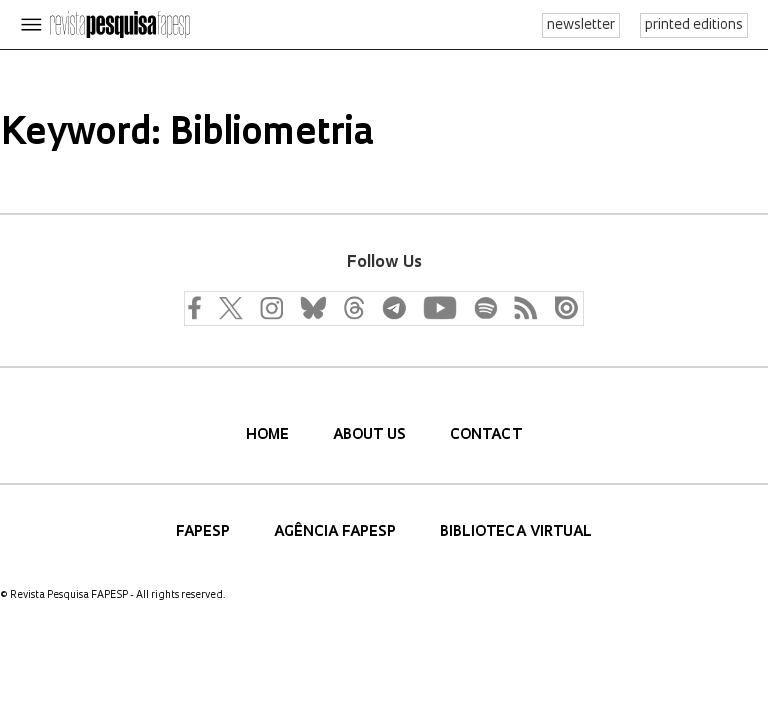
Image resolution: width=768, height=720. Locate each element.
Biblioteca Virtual (516, 532)
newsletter (581, 25)
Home (269, 435)
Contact (486, 435)
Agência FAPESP (337, 532)
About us (371, 435)
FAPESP (205, 532)
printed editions (694, 25)
